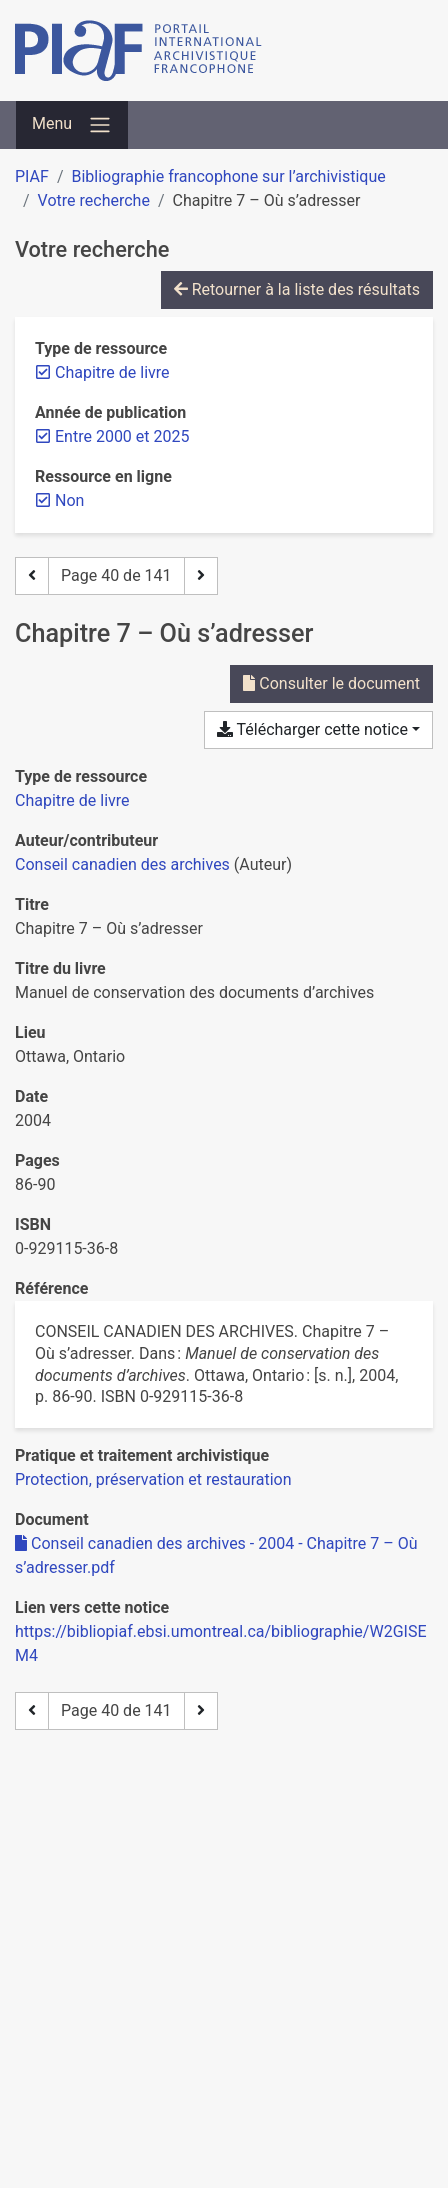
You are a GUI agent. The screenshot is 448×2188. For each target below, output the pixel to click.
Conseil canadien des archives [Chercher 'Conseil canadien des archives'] (122, 864)
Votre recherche (94, 200)
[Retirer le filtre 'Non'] (69, 500)
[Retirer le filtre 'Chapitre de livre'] (112, 372)
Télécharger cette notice (312, 729)
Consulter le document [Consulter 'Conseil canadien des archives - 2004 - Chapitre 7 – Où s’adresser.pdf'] (331, 683)
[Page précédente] (32, 576)
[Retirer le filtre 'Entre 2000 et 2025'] (122, 436)
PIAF (32, 176)
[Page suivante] (201, 576)
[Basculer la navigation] (72, 125)
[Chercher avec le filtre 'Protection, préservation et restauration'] (153, 1479)
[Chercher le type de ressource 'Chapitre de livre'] (72, 800)
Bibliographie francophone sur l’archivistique (228, 176)
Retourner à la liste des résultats (297, 289)
